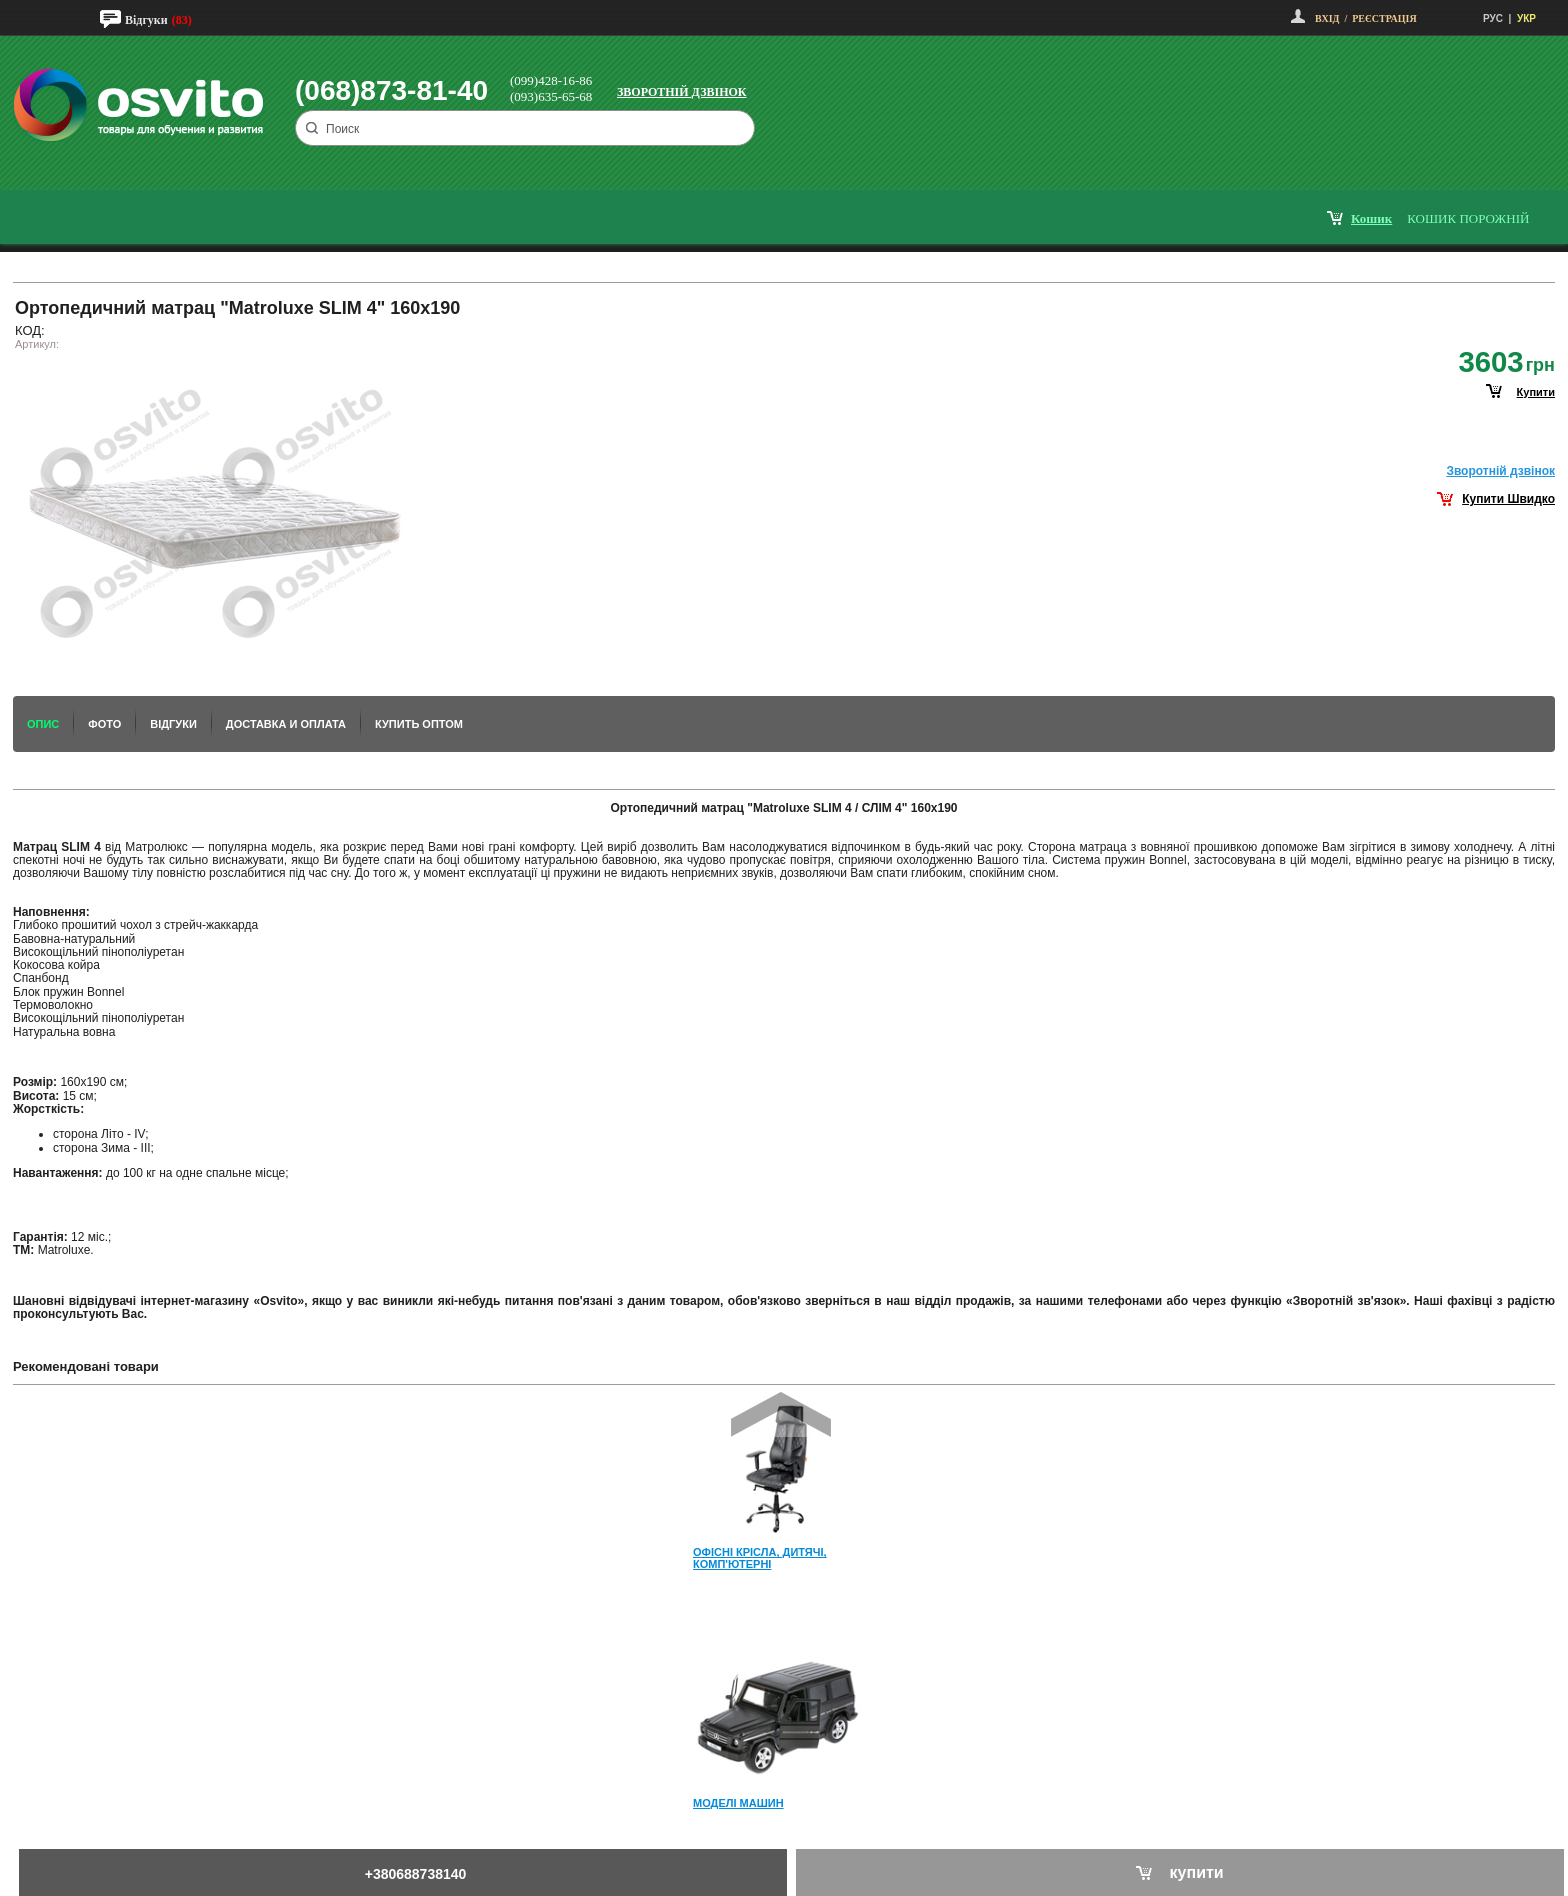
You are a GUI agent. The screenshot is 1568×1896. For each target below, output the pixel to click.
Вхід (1327, 18)
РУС (1493, 18)
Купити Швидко (1508, 499)
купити (1536, 392)
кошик (1371, 218)
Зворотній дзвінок (682, 92)
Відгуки (146, 20)
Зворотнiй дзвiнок (1500, 471)
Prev (781, 1414)
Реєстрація (1384, 18)
